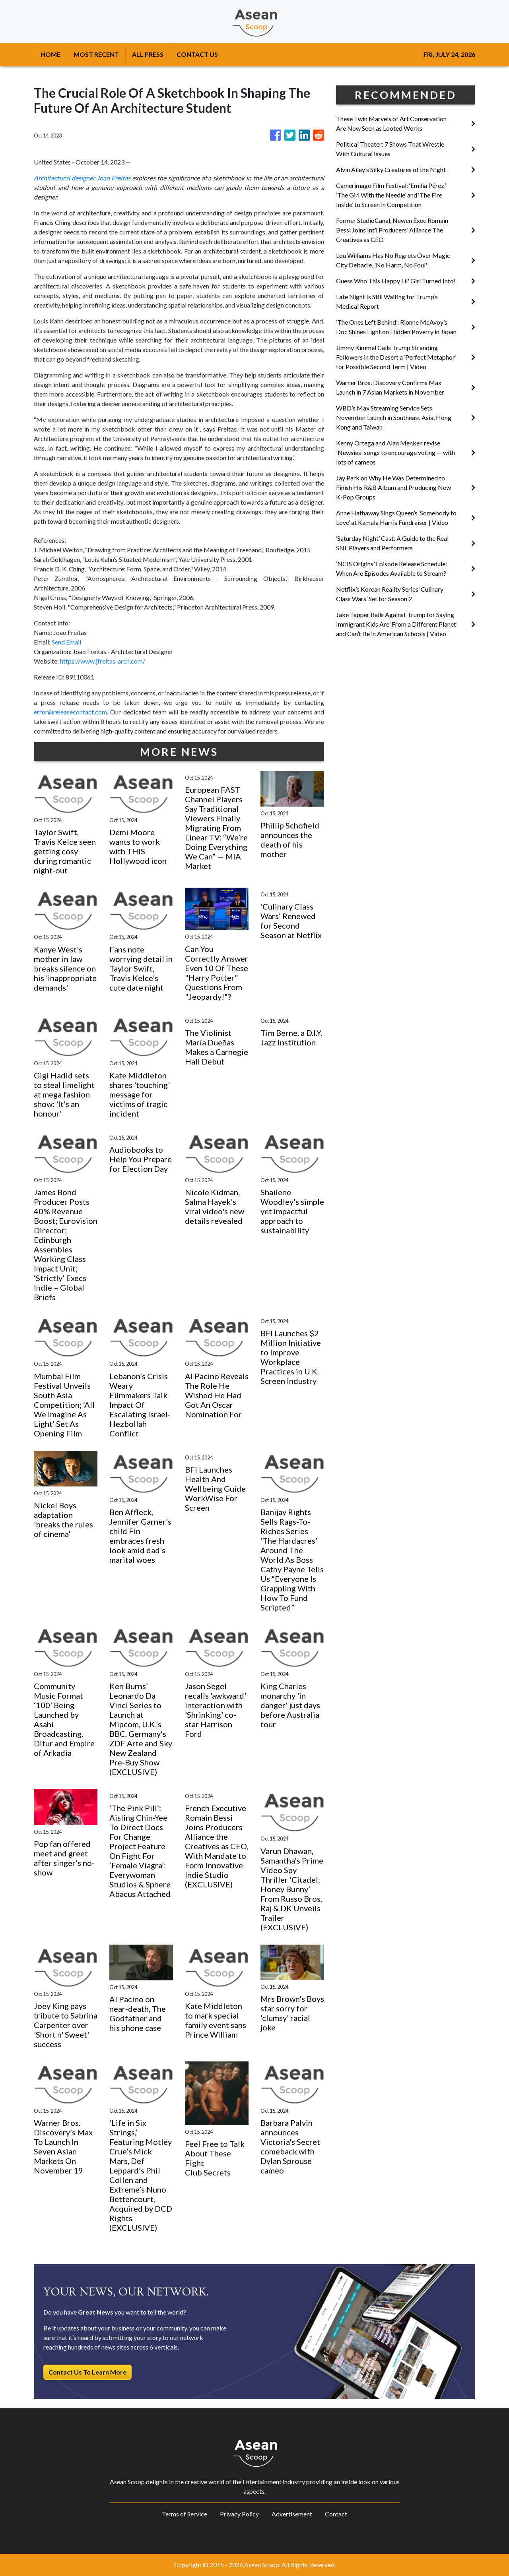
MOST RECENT (96, 54)
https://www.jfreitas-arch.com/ (102, 661)
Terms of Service (184, 2514)
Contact (336, 2514)
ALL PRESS (147, 54)
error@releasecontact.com (70, 712)
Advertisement (292, 2514)
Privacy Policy (239, 2514)
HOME (50, 54)
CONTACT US (197, 54)
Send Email (66, 642)
